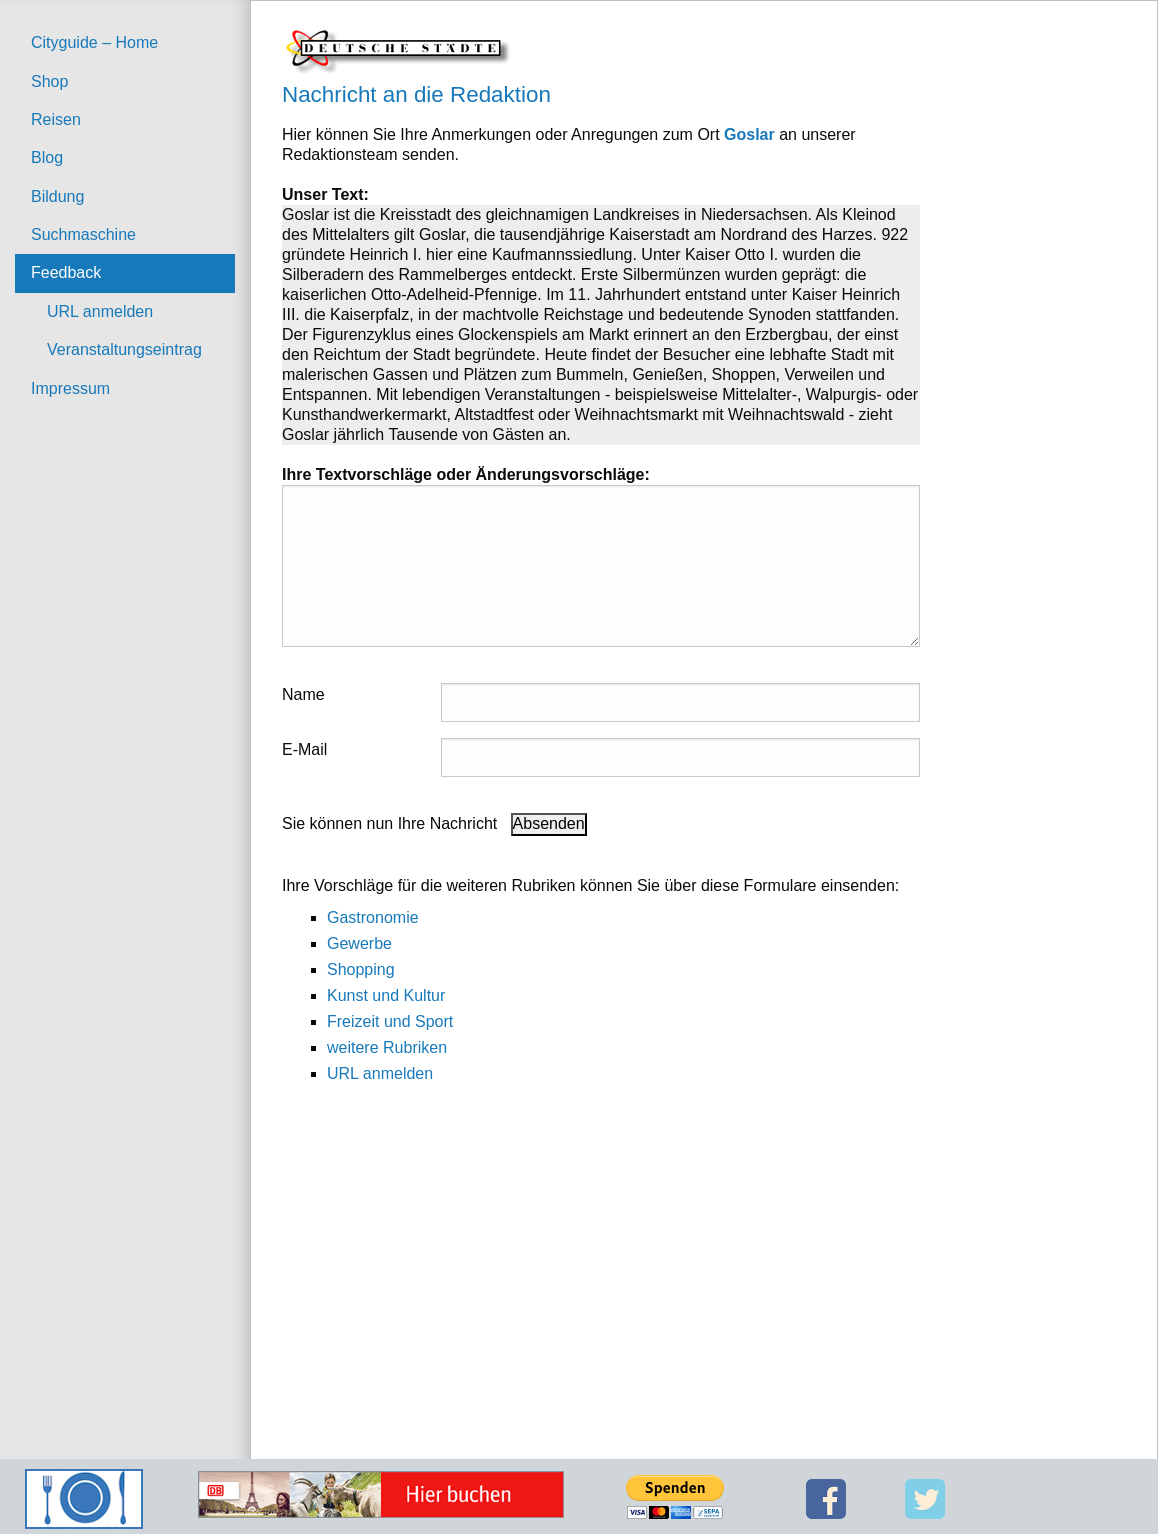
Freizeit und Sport (390, 1021)
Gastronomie (373, 917)
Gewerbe (359, 943)
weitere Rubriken (387, 1047)
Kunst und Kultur (386, 995)
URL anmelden (100, 311)
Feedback (66, 272)
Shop (49, 81)
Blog (47, 157)
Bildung (57, 196)
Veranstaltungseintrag (124, 349)
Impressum (70, 388)
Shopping (361, 969)
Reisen (56, 119)
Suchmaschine (83, 234)
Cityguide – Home (94, 42)
